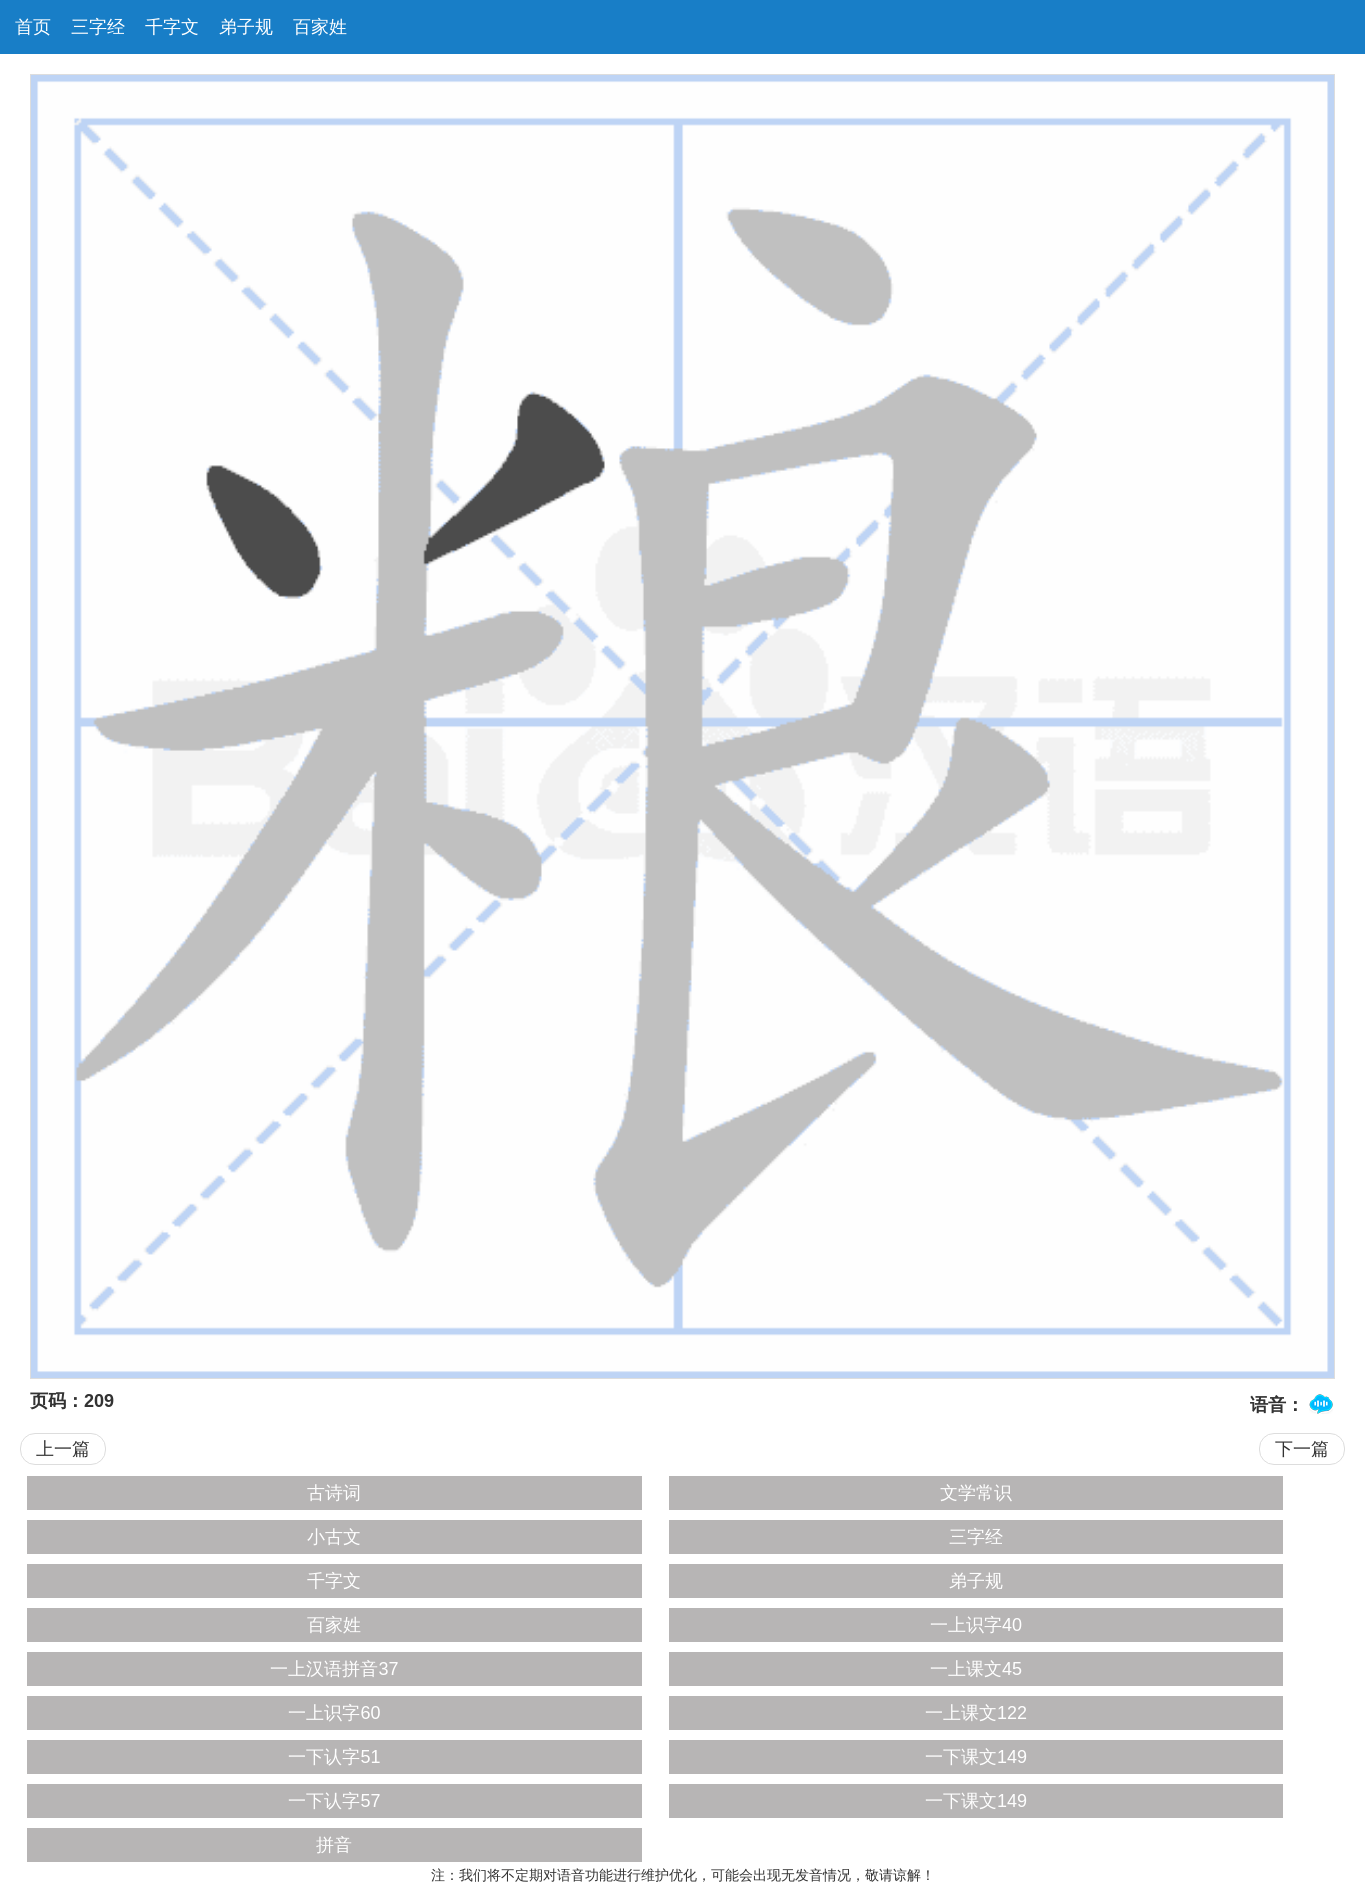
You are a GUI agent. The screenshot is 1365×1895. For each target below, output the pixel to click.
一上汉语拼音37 (334, 1669)
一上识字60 (334, 1713)
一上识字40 (976, 1625)
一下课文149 (976, 1757)
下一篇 (1302, 1449)
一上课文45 (976, 1669)
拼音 (334, 1845)
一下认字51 (334, 1757)
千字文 (172, 27)
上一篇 (63, 1449)
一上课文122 (976, 1713)
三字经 (98, 27)
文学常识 (976, 1493)
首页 (33, 27)
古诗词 (334, 1493)
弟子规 (246, 27)
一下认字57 (334, 1801)
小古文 (334, 1537)
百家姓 (320, 27)
